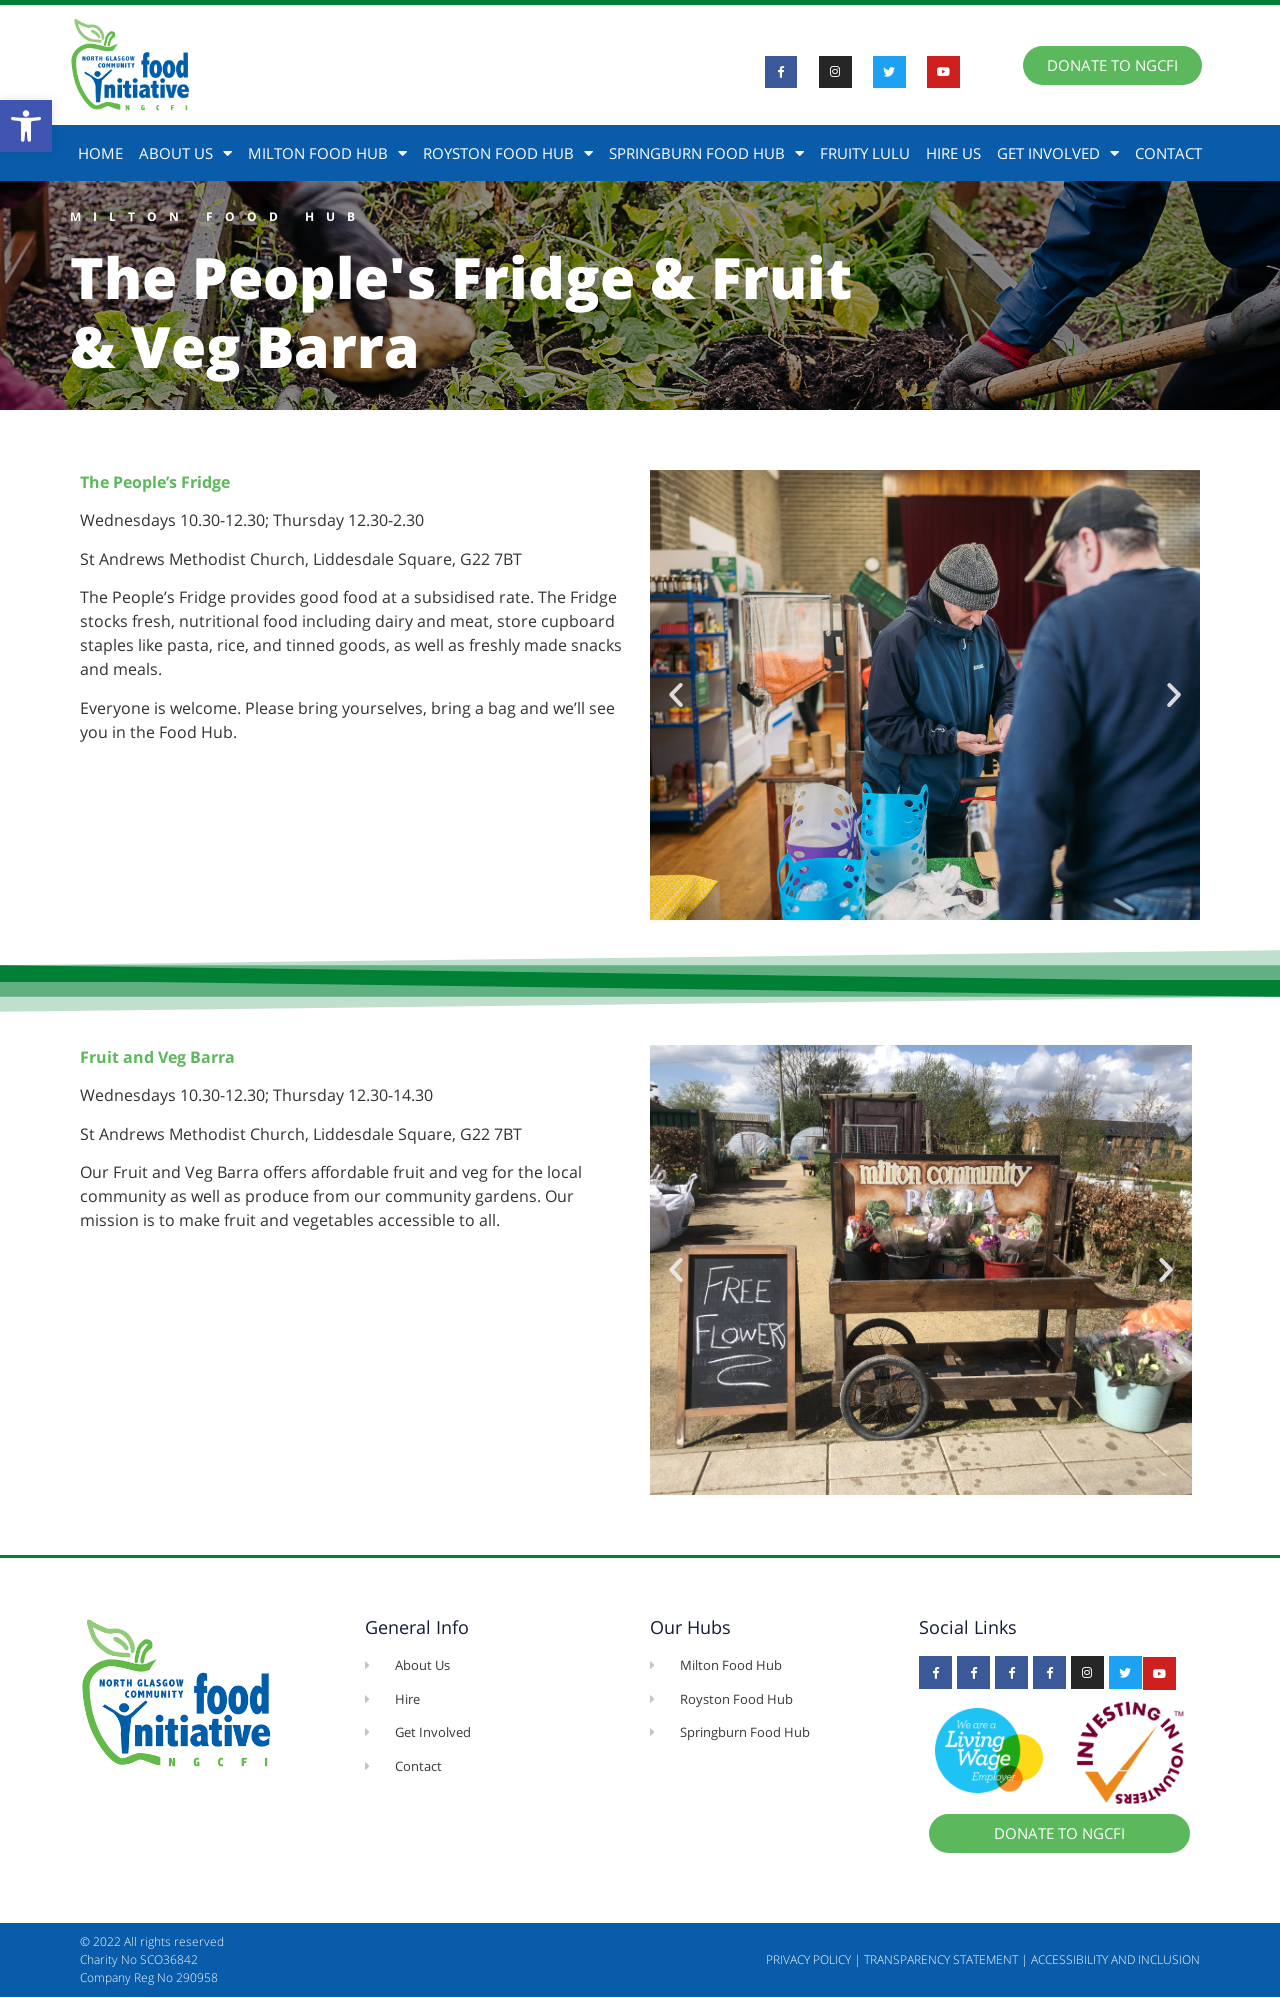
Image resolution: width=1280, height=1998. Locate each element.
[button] (26, 126)
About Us (185, 153)
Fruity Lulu (865, 153)
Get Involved (1058, 153)
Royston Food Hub (508, 153)
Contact (1168, 153)
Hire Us (953, 153)
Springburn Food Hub (706, 153)
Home (100, 153)
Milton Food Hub (327, 153)
